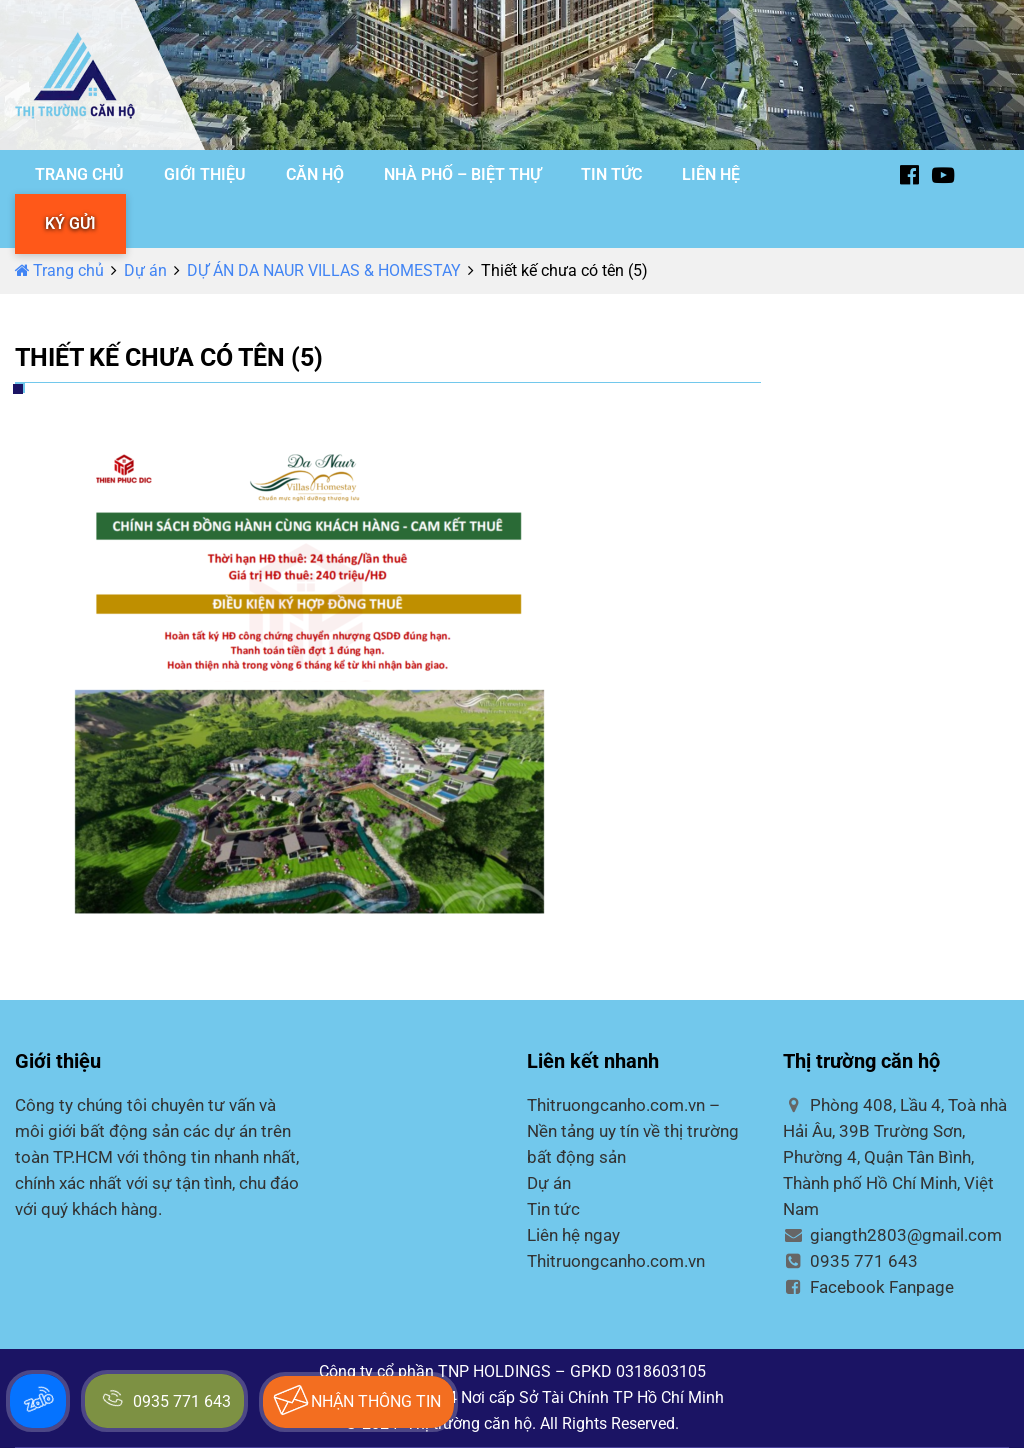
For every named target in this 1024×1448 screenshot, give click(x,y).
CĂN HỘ (315, 174)
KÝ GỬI (70, 223)
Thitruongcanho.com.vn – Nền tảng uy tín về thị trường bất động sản (633, 1131)
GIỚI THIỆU (205, 174)
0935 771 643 (850, 1261)
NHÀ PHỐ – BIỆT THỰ (462, 174)
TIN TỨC (611, 174)
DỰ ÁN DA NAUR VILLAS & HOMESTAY (324, 270)
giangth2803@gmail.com (892, 1235)
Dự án (145, 270)
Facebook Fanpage (868, 1287)
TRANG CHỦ (79, 174)
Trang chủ (59, 270)
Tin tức (553, 1209)
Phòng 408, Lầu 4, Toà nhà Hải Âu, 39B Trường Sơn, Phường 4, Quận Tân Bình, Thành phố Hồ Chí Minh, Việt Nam (895, 1157)
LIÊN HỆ (711, 174)
